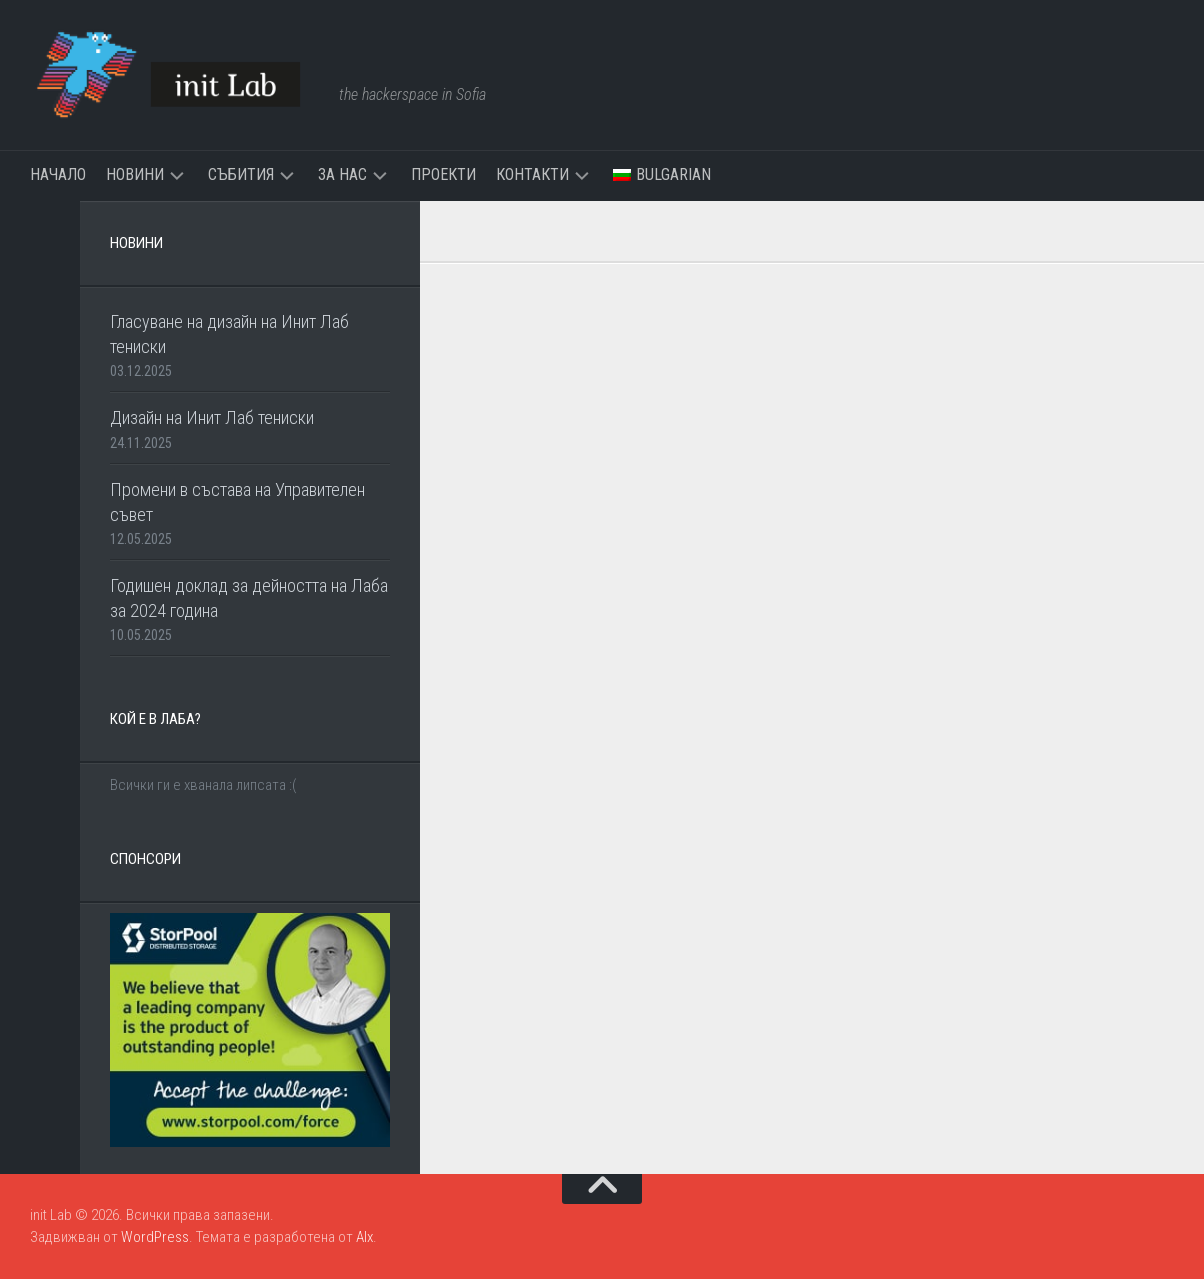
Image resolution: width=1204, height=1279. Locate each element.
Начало (58, 174)
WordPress (155, 1237)
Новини (135, 174)
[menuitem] (662, 175)
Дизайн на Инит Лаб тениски (212, 417)
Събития (241, 174)
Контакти (532, 174)
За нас (342, 174)
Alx (364, 1237)
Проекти (443, 174)
